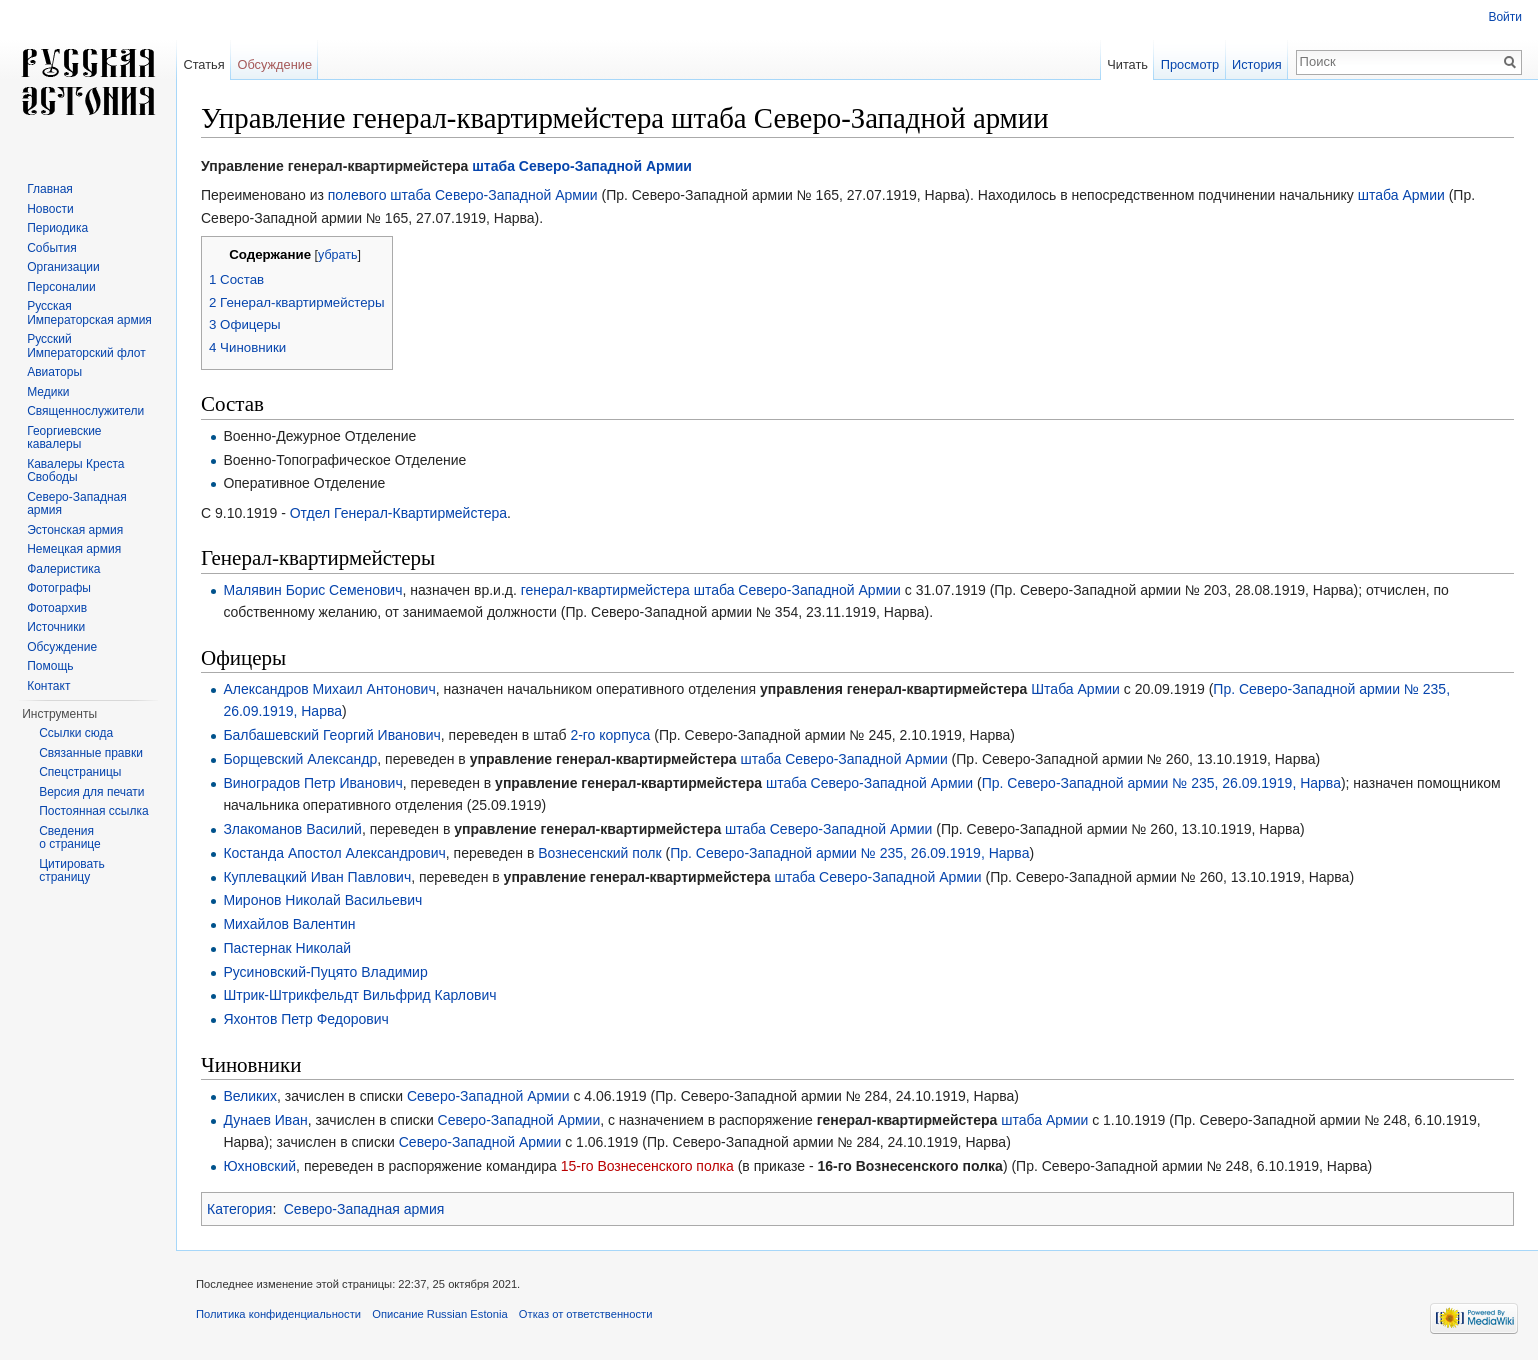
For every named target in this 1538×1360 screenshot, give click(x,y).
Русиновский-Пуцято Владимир (325, 972)
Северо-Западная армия (364, 1209)
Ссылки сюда (76, 733)
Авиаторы (54, 372)
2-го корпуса (610, 735)
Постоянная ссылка (93, 811)
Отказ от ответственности (586, 1314)
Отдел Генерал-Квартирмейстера (398, 513)
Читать (1127, 64)
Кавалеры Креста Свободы (75, 471)
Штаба (1052, 689)
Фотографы (59, 588)
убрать (337, 255)
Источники (56, 627)
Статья (203, 64)
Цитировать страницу (72, 871)
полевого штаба (379, 195)
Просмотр (1190, 64)
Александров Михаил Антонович (329, 689)
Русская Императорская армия (89, 313)
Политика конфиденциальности (278, 1314)
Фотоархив (57, 608)
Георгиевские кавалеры (64, 438)
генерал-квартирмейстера (605, 590)
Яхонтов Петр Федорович (306, 1019)
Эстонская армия (75, 530)
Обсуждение (274, 64)
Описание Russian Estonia (439, 1314)
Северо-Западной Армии (605, 166)
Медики (48, 392)
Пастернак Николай (287, 948)
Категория (239, 1209)
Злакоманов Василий (292, 829)
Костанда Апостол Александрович (334, 853)
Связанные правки (91, 753)
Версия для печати (91, 792)
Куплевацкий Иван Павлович (317, 877)
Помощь (50, 666)
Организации (63, 267)
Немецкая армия (74, 549)
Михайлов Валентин (289, 924)
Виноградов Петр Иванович (312, 783)
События (52, 248)
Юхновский (259, 1166)
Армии (1423, 195)
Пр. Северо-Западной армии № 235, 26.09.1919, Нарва (1161, 783)
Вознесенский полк (599, 853)
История (1257, 64)
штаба (493, 166)
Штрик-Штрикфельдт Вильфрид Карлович (359, 995)
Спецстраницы (80, 772)
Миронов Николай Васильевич (322, 900)
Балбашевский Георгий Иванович (331, 735)
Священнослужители (85, 411)
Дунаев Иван (265, 1120)
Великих (250, 1096)
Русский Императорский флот (86, 346)
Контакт (48, 686)
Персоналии (61, 287)
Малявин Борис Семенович (312, 590)
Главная (50, 189)
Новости (50, 209)
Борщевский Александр (300, 759)
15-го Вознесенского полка (647, 1166)
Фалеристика (63, 569)
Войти (1505, 17)
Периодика (57, 228)
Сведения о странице (70, 838)
